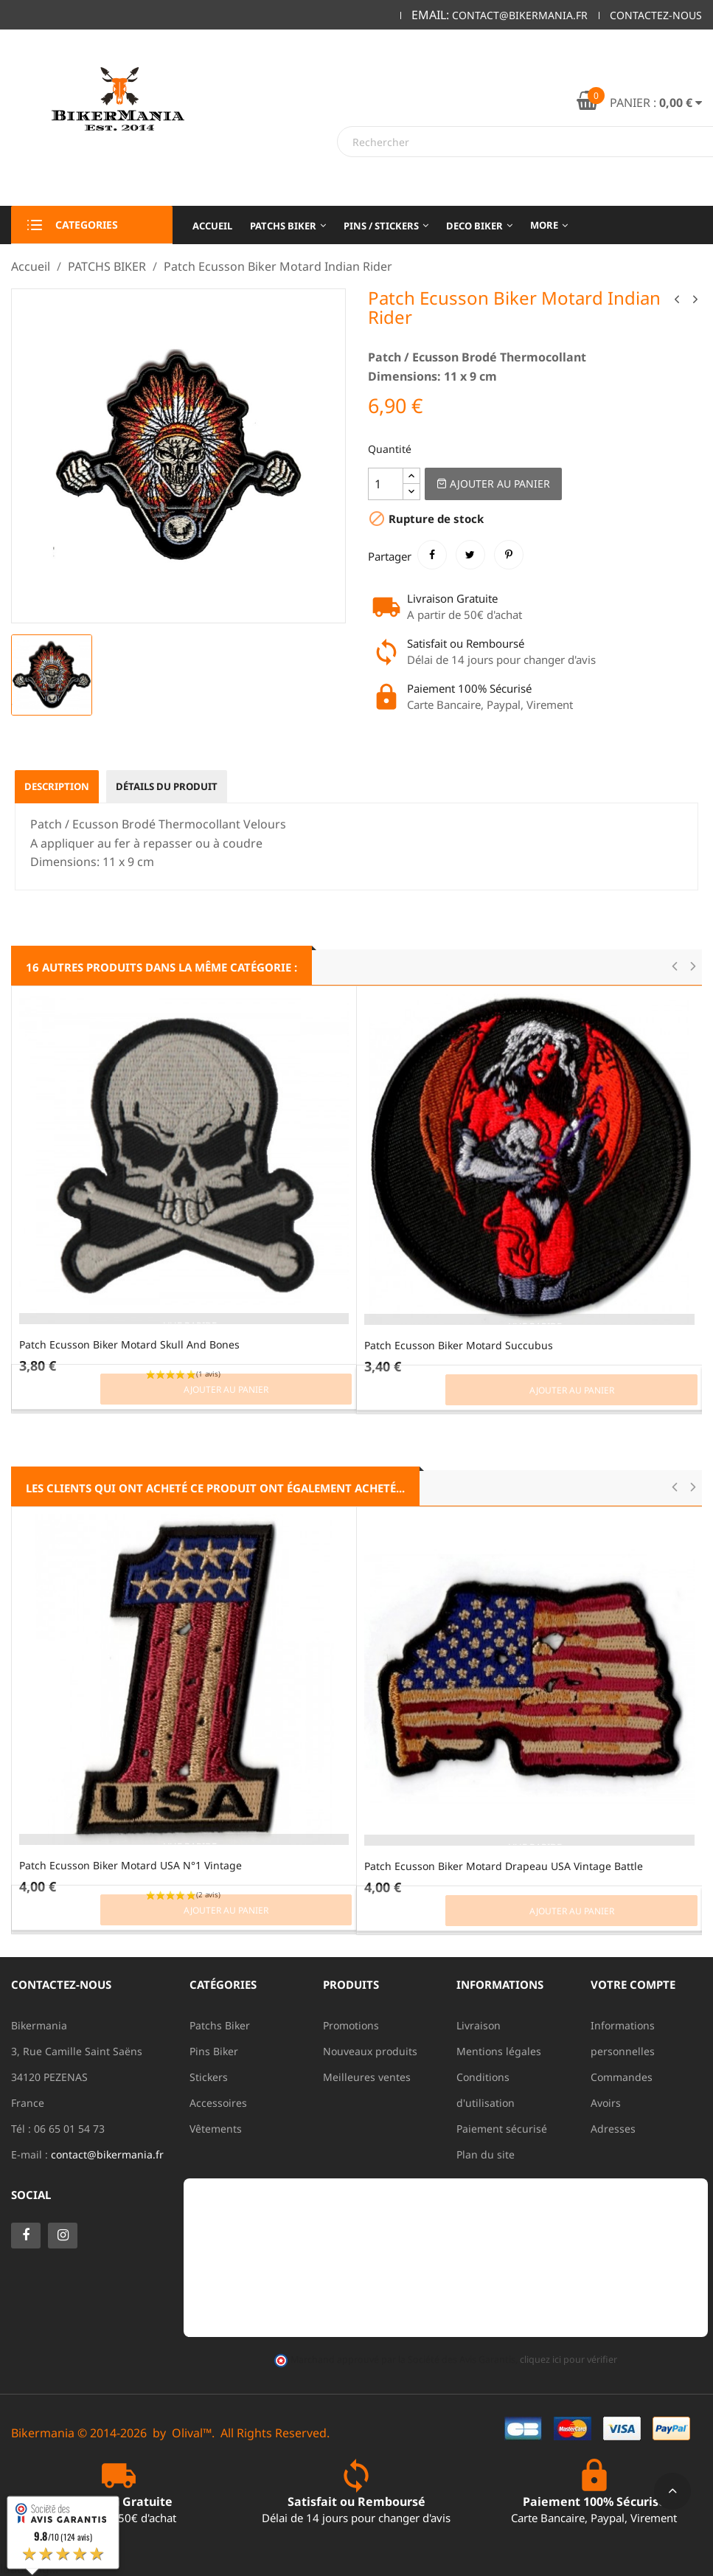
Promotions (351, 2025)
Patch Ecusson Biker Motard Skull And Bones (129, 1344)
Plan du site (485, 2154)
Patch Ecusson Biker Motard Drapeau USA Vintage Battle (503, 1866)
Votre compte (633, 1984)
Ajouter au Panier (493, 484)
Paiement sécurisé (501, 2129)
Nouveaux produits (370, 2051)
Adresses (613, 2129)
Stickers (208, 2077)
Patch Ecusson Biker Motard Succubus (458, 1345)
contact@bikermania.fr (107, 2154)
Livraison (478, 2025)
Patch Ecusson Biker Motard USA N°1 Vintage (130, 1865)
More (544, 225)
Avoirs (606, 2103)
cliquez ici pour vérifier (568, 2359)
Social (31, 2194)
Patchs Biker (219, 2025)
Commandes (622, 2077)
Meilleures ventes (367, 2077)
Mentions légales (498, 2051)
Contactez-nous (656, 15)
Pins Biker (213, 2051)
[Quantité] (385, 484)
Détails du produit (178, 787)
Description (60, 787)
